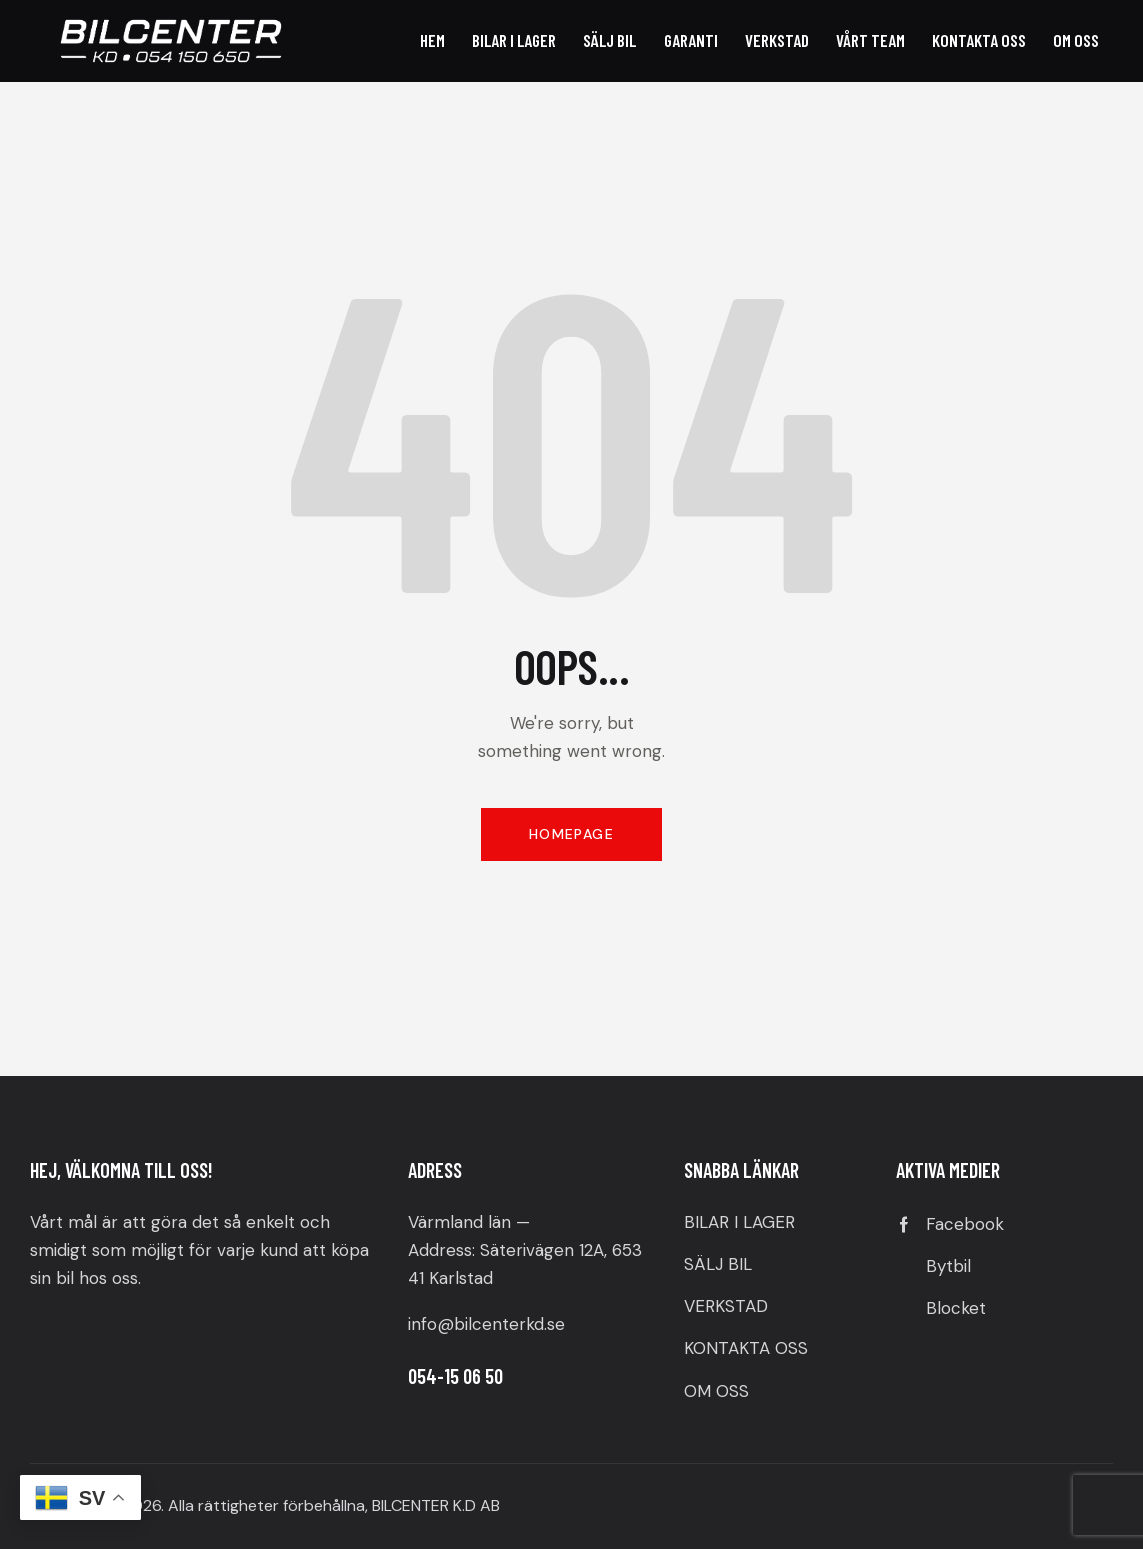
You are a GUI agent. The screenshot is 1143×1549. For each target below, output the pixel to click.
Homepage (571, 834)
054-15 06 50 (455, 1376)
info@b (436, 1324)
